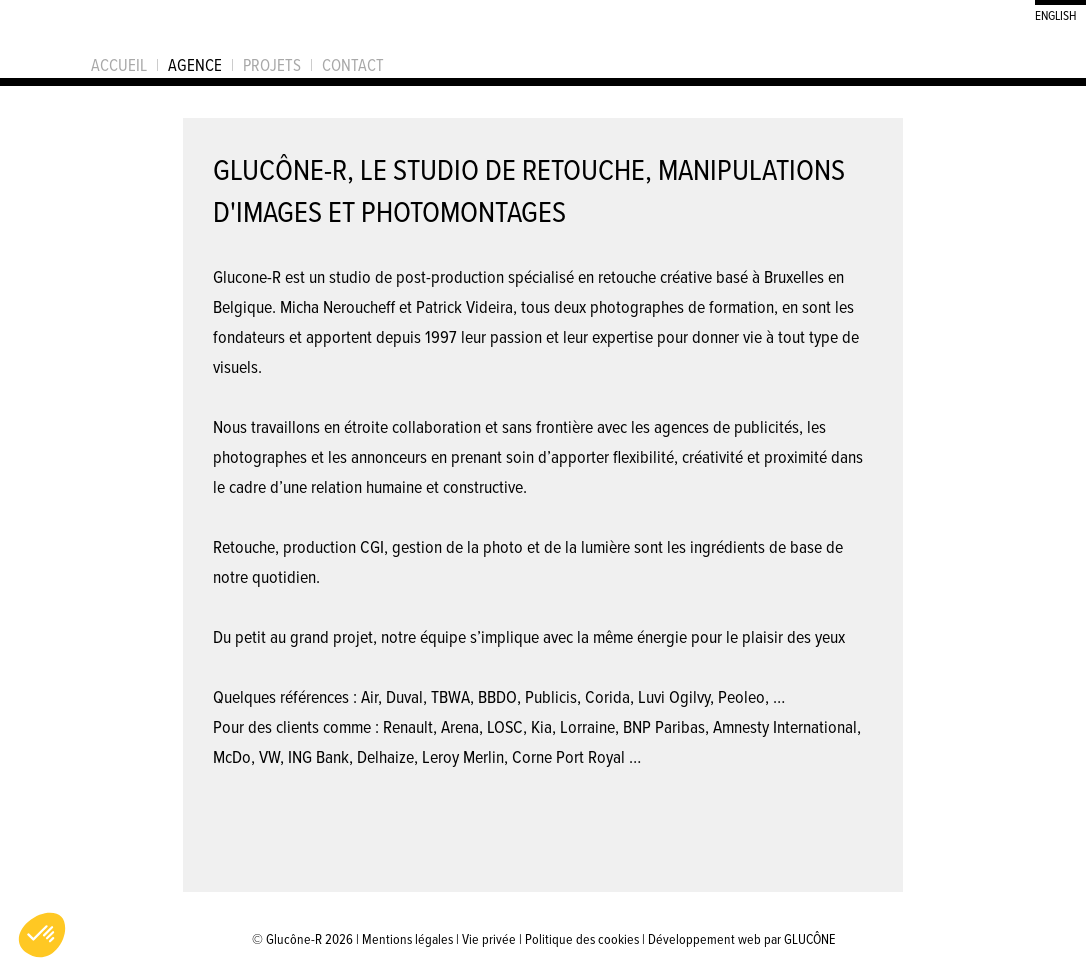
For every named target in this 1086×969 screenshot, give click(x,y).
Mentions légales (407, 938)
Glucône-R (40, 39)
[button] (42, 935)
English (1055, 14)
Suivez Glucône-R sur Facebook (989, 58)
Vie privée (489, 938)
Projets (272, 65)
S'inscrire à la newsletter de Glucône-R (1053, 58)
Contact (353, 65)
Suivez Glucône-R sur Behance (957, 58)
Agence (195, 65)
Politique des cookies (582, 938)
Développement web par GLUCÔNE (741, 938)
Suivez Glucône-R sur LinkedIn (1021, 58)
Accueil (119, 65)
